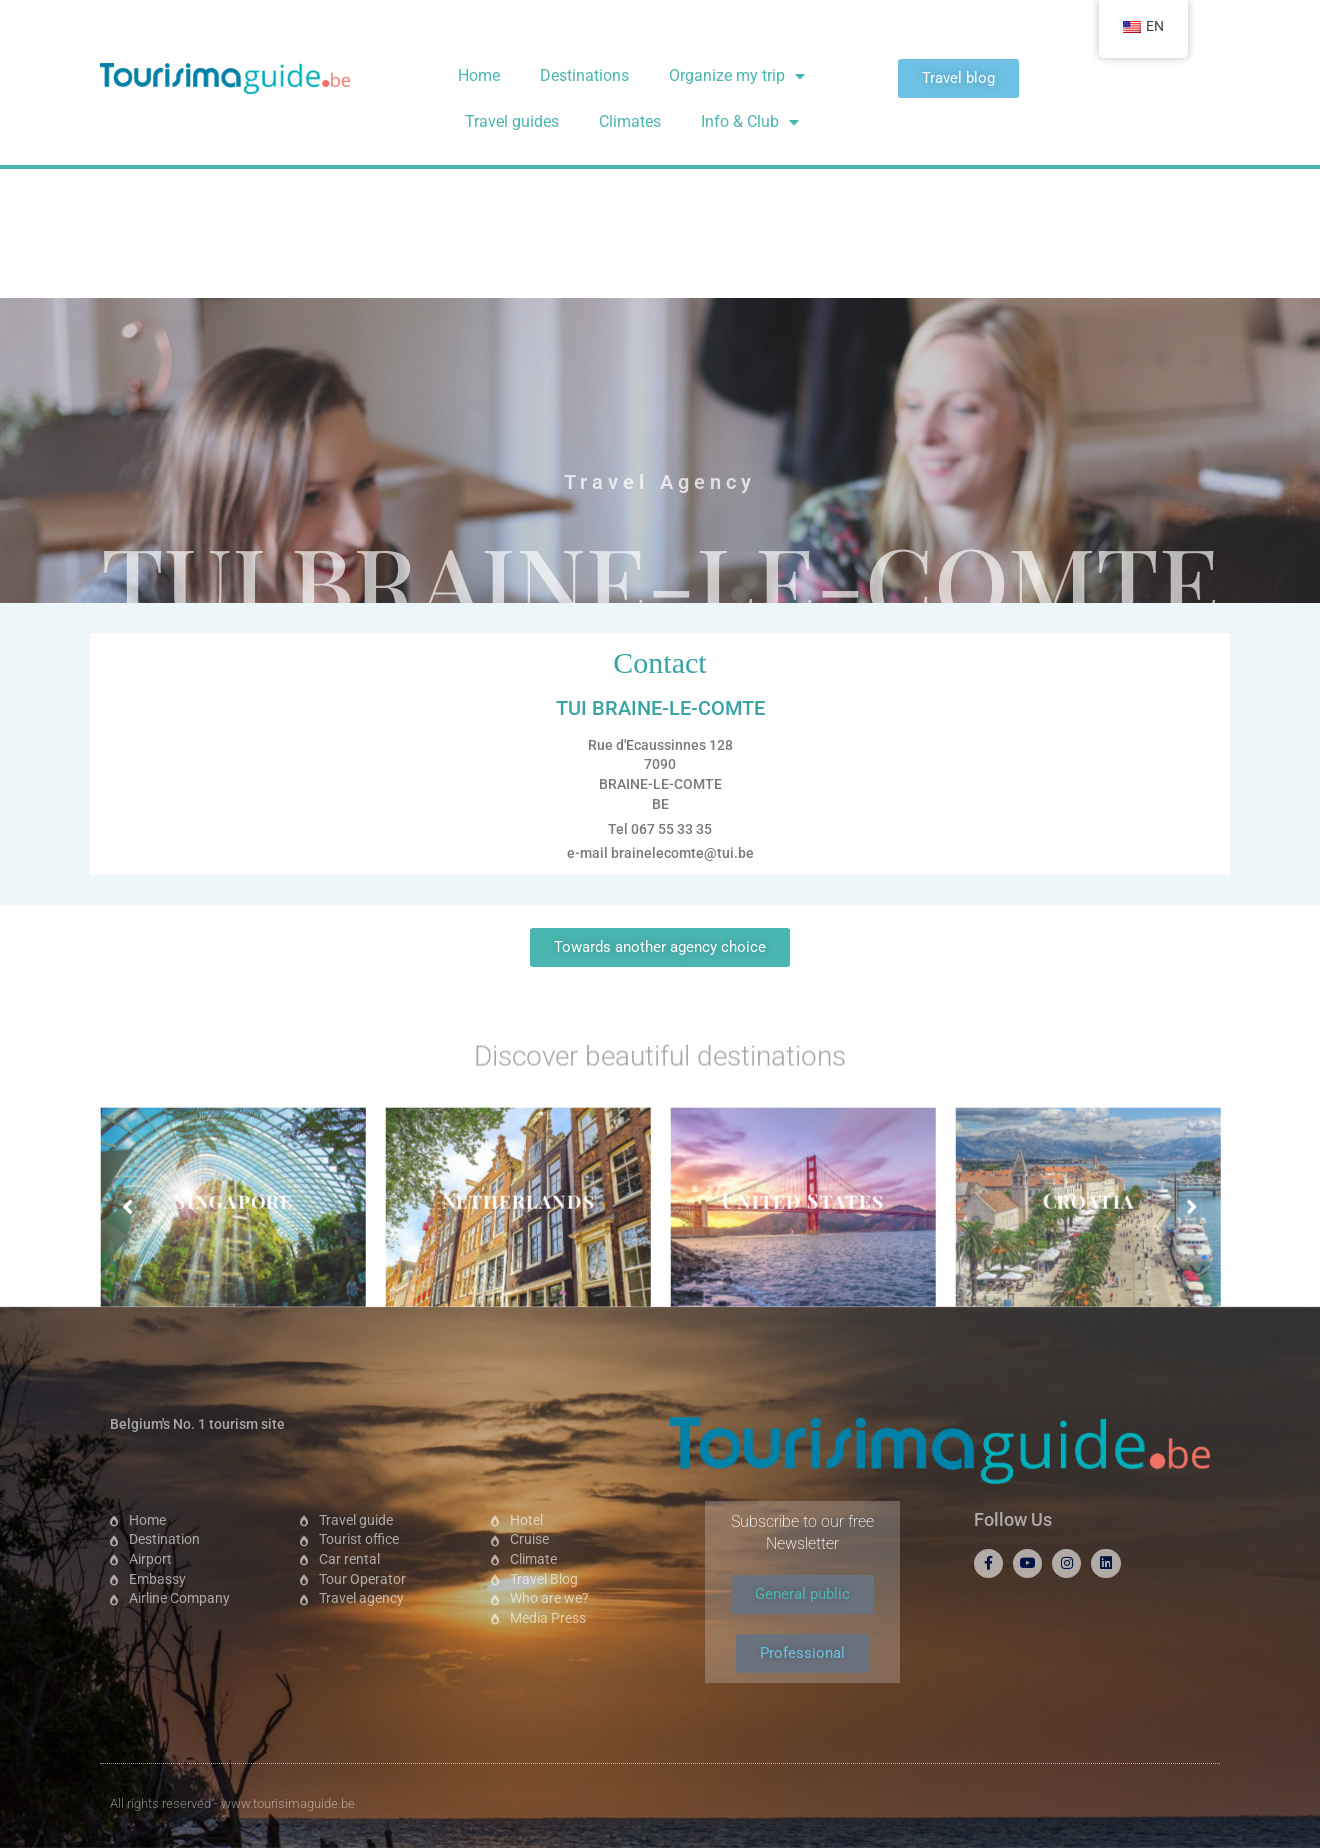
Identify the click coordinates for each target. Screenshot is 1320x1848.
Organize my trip (737, 76)
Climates (630, 121)
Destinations (584, 75)
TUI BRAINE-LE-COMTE (660, 351)
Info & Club (750, 122)
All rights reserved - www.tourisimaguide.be (232, 1803)
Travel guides (512, 121)
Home (479, 75)
